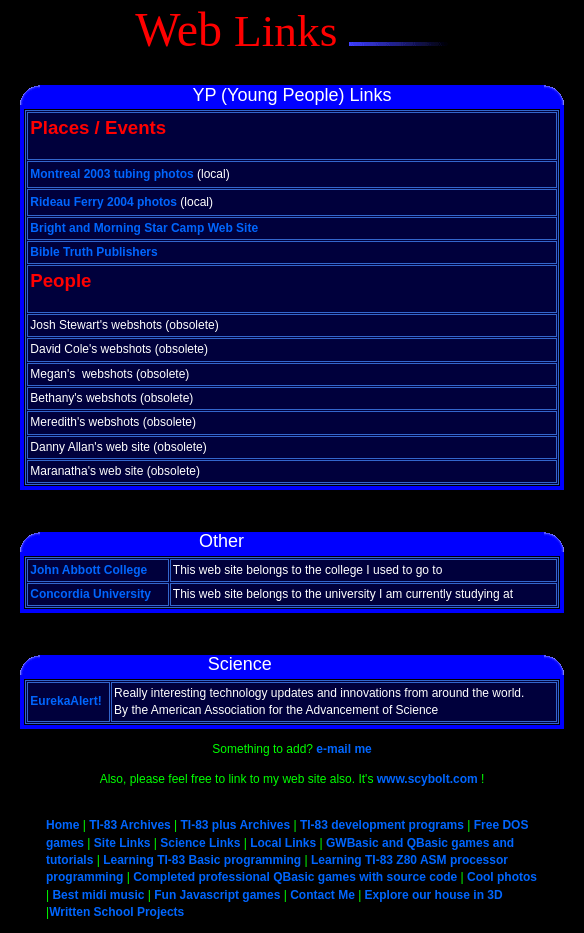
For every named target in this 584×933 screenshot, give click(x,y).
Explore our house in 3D (434, 895)
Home (64, 825)
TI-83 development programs (382, 825)
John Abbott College (88, 570)
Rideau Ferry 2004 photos (103, 202)
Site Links (122, 843)
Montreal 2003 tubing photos (111, 174)
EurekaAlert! (65, 701)
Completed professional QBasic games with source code (295, 877)
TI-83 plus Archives (236, 825)
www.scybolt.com (427, 779)
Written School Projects (116, 912)
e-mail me (343, 749)
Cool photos (502, 877)
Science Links (200, 843)
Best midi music (98, 895)
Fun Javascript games (217, 895)
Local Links (283, 843)
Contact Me (322, 895)
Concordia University (90, 594)
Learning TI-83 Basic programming (202, 860)
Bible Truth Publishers (93, 252)
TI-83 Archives (130, 825)
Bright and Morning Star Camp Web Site (144, 228)
